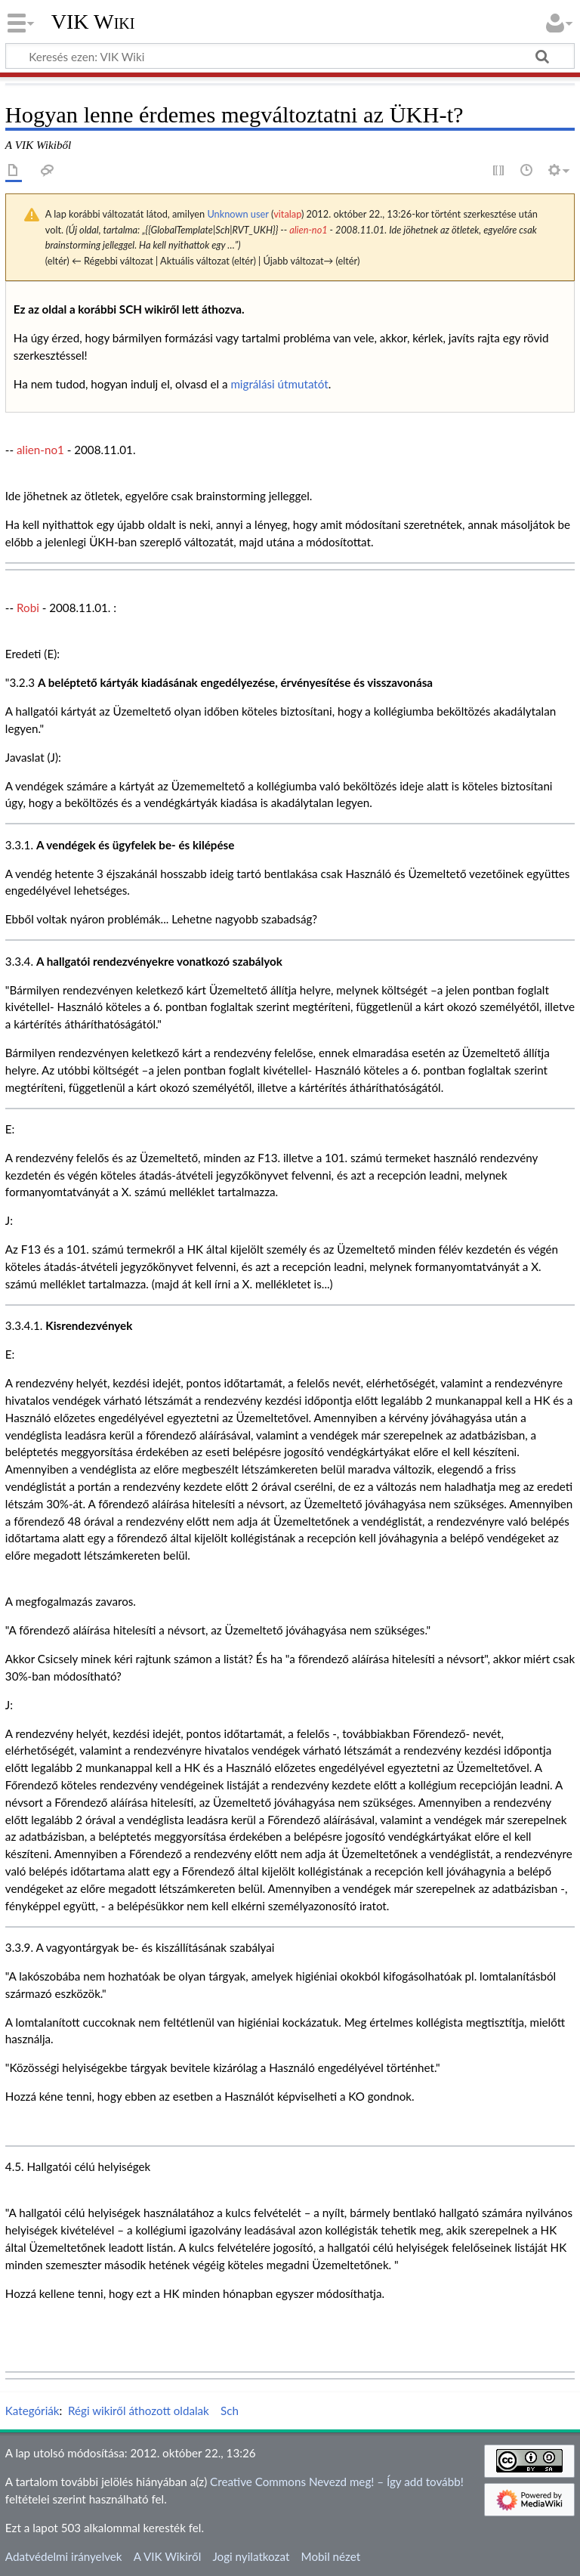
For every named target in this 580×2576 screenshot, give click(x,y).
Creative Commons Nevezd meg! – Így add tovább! (337, 2481)
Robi (28, 607)
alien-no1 (308, 230)
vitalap (287, 214)
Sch (230, 2410)
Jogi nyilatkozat (250, 2556)
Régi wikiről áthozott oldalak (138, 2410)
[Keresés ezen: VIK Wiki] (290, 56)
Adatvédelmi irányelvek (63, 2556)
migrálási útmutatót (279, 384)
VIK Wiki (93, 21)
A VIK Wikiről (167, 2556)
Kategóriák (32, 2410)
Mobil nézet (331, 2556)
